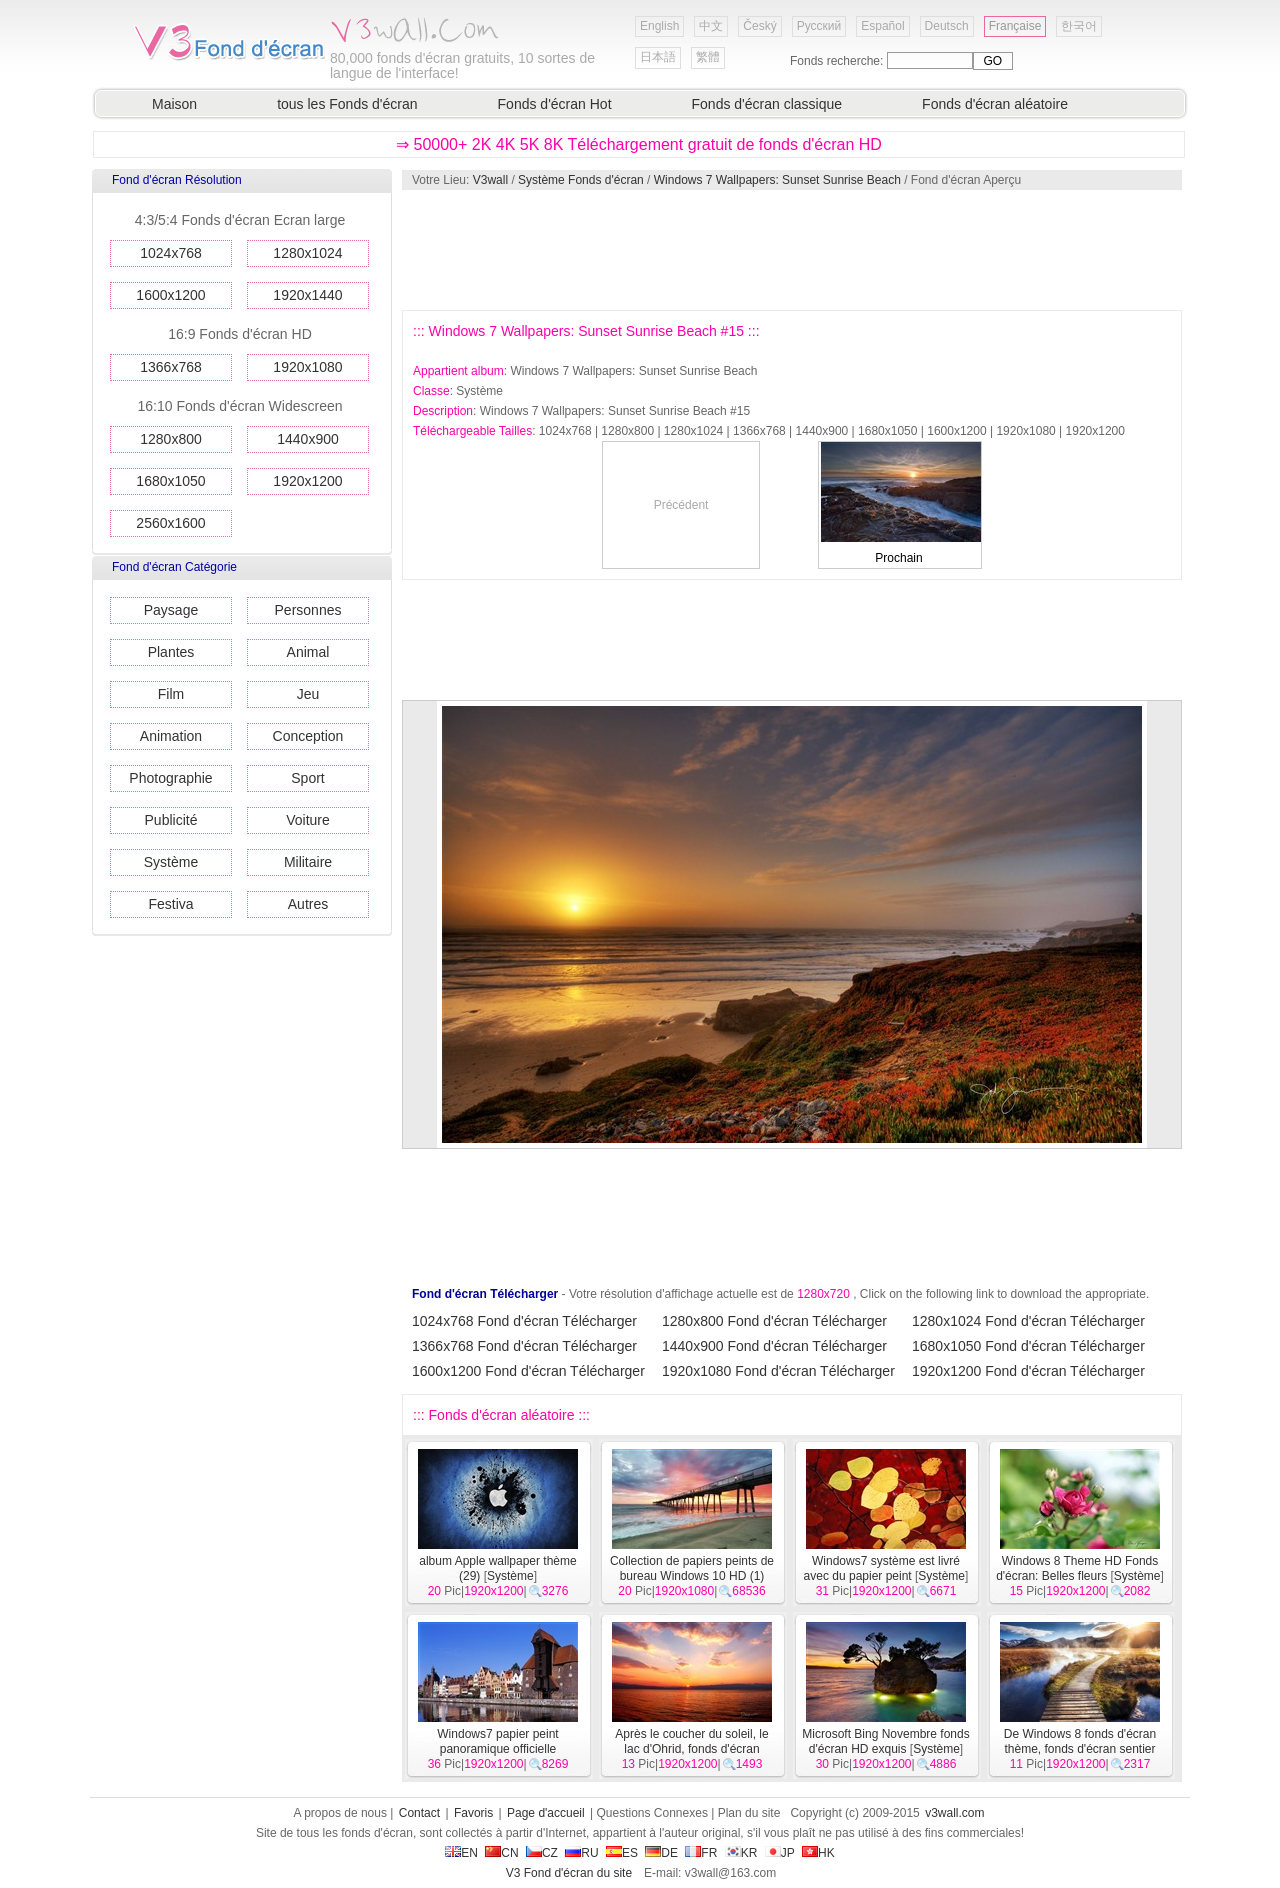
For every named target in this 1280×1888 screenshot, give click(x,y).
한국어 (1079, 26)
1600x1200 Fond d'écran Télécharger (528, 1371)
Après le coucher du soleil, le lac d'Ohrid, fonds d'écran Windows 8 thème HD (691, 1749)
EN (461, 1853)
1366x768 (171, 367)
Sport (307, 778)
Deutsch (947, 26)
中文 (711, 26)
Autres (308, 904)
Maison (174, 104)
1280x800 (171, 439)
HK (818, 1853)
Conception (308, 736)
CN (501, 1853)
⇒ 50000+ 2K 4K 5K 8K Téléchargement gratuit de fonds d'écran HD (639, 144)
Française (1015, 26)
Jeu (308, 694)
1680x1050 (170, 481)
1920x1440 (307, 295)
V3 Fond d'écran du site (569, 1873)
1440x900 (308, 439)
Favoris (473, 1813)
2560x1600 (170, 523)
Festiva (170, 904)
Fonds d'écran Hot (555, 104)
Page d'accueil (546, 1813)
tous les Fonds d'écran (347, 104)
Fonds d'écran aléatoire (995, 104)
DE (661, 1853)
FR (701, 1853)
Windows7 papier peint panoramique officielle (497, 1741)
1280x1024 (307, 253)
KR (741, 1853)
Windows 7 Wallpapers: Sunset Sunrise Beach (777, 180)
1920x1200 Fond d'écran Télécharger (1028, 1371)
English (659, 26)
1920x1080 (307, 367)
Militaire (308, 862)
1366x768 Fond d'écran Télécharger (524, 1346)
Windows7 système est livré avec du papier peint (882, 1568)
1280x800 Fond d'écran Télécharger (774, 1321)
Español (882, 26)
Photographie (170, 778)
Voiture (308, 820)
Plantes (171, 652)
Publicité (171, 820)
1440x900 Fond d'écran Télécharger (774, 1346)
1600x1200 (170, 295)
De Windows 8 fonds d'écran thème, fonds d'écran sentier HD (1080, 1749)
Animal (308, 652)
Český (759, 26)
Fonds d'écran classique (767, 104)
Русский (819, 26)
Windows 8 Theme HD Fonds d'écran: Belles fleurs (1077, 1568)
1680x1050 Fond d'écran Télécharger (1028, 1346)
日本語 (658, 57)
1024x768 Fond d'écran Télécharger (524, 1321)
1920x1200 (307, 481)
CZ (542, 1853)
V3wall (490, 180)
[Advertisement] (791, 250)
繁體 (708, 57)
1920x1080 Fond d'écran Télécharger (778, 1371)
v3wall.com (954, 1813)
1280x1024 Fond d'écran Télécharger (1028, 1321)
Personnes (308, 610)
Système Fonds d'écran (581, 180)
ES (622, 1853)
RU (581, 1853)
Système (171, 862)
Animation (171, 736)
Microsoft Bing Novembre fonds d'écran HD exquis (885, 1741)
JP (780, 1853)
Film (171, 694)
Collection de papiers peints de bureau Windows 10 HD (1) (692, 1568)
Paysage (171, 610)
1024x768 (171, 253)
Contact (419, 1813)
